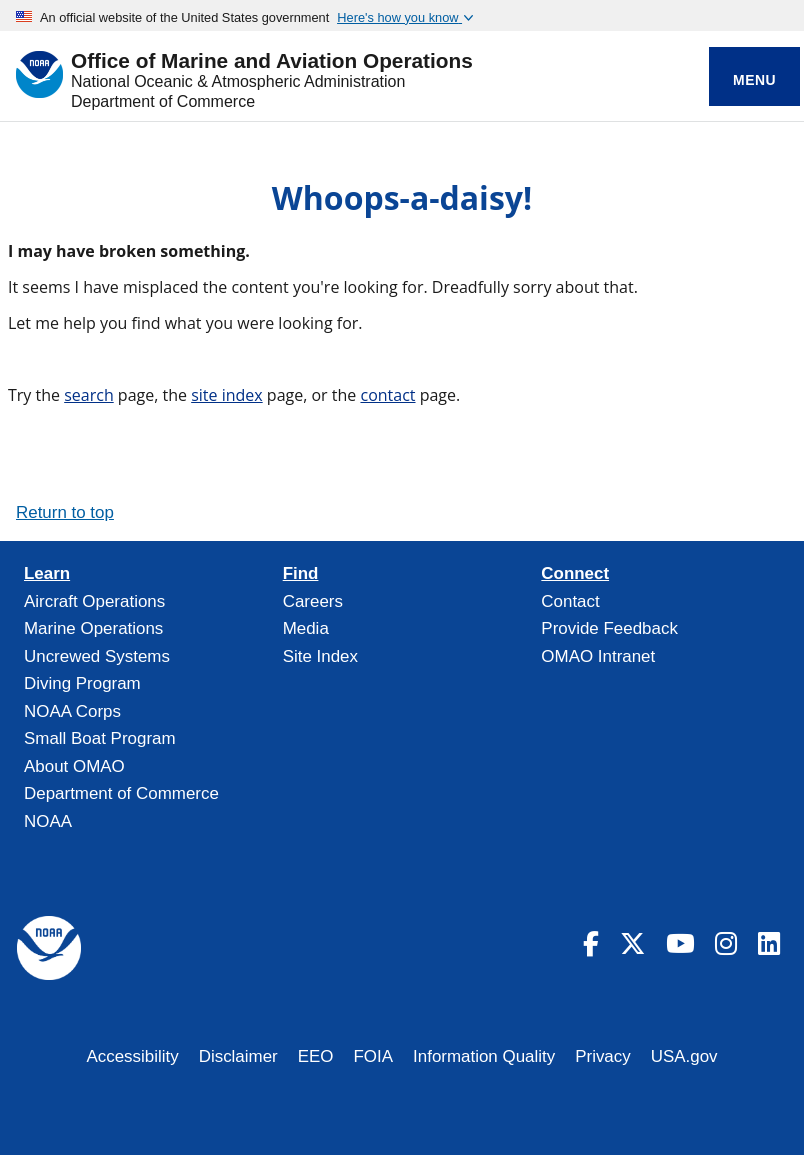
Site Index (320, 656)
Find (301, 574)
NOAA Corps (72, 711)
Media (306, 628)
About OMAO (74, 766)
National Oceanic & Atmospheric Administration (238, 81)
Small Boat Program (100, 738)
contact (387, 395)
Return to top (65, 512)
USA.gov (684, 1056)
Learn (47, 574)
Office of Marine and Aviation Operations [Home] (272, 61)
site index (227, 395)
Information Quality (484, 1056)
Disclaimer (238, 1056)
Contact (570, 601)
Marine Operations (93, 628)
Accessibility (132, 1056)
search (89, 395)
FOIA (374, 1056)
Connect (575, 574)
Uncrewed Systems (97, 656)
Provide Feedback (609, 628)
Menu (754, 80)
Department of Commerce (163, 101)
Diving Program (82, 683)
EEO (316, 1056)
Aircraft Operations (94, 601)
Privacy (603, 1056)
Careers (313, 601)
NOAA (48, 821)
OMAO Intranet (598, 656)
